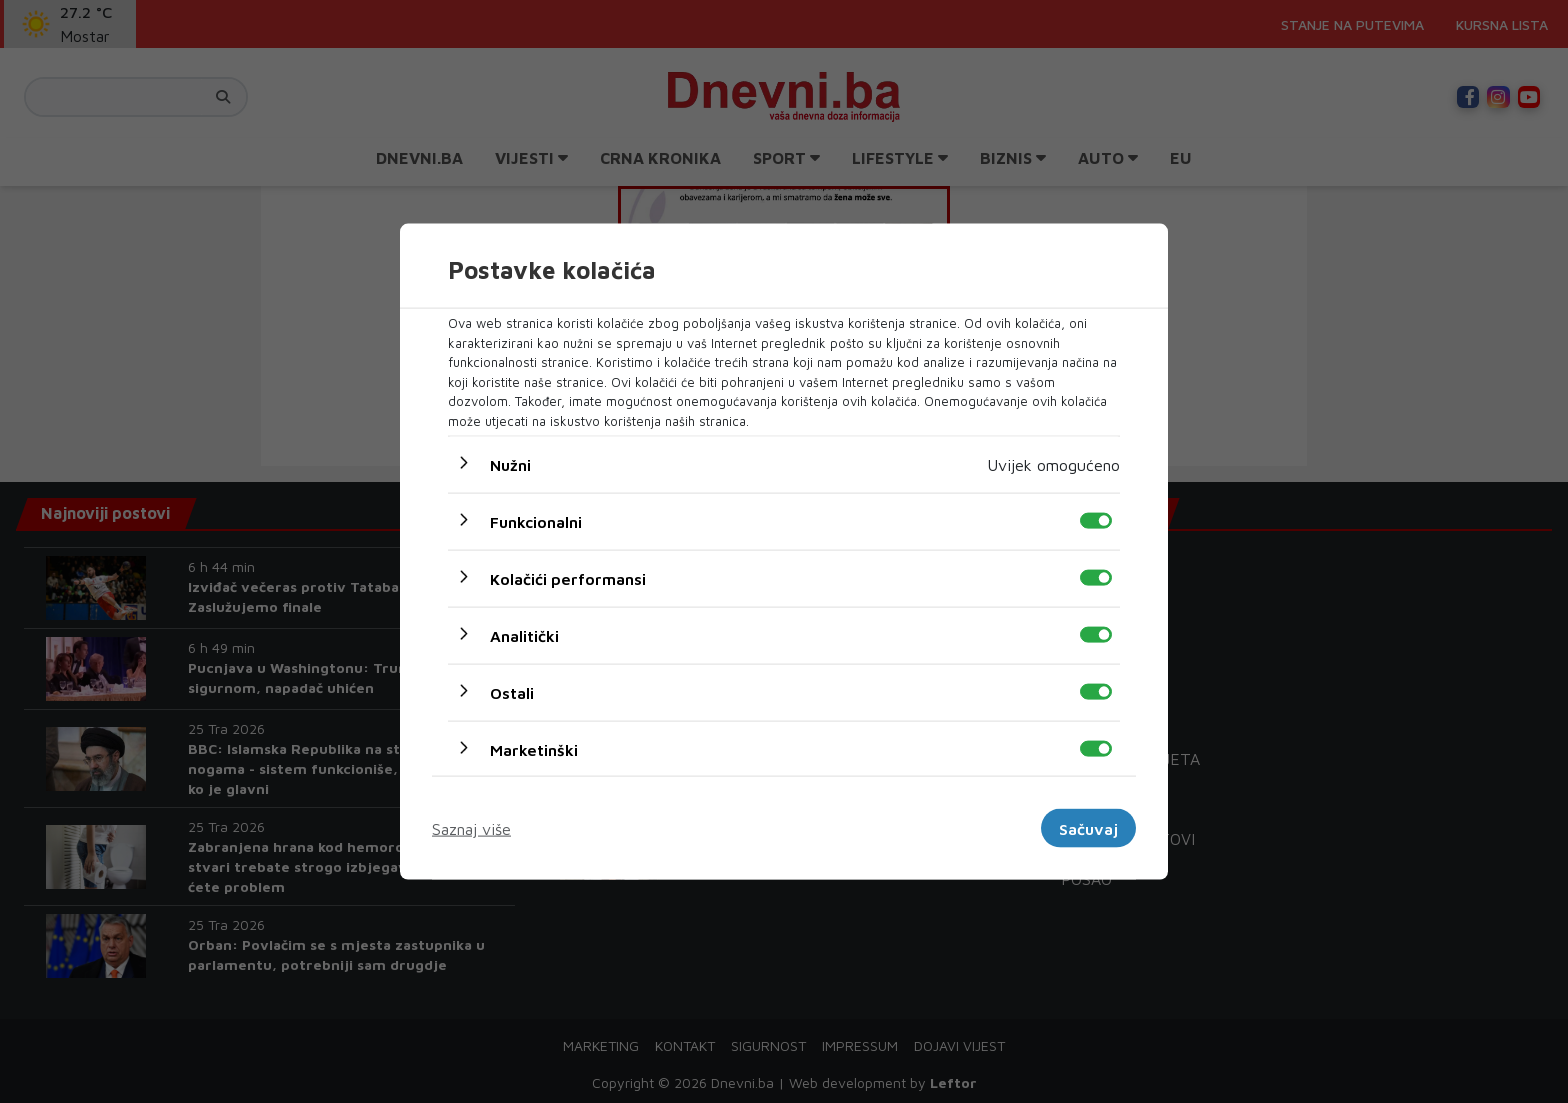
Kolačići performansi (568, 579)
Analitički (524, 636)
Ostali (512, 693)
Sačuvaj (1088, 828)
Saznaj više (471, 828)
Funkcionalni (536, 522)
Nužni (510, 465)
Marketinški (534, 750)
